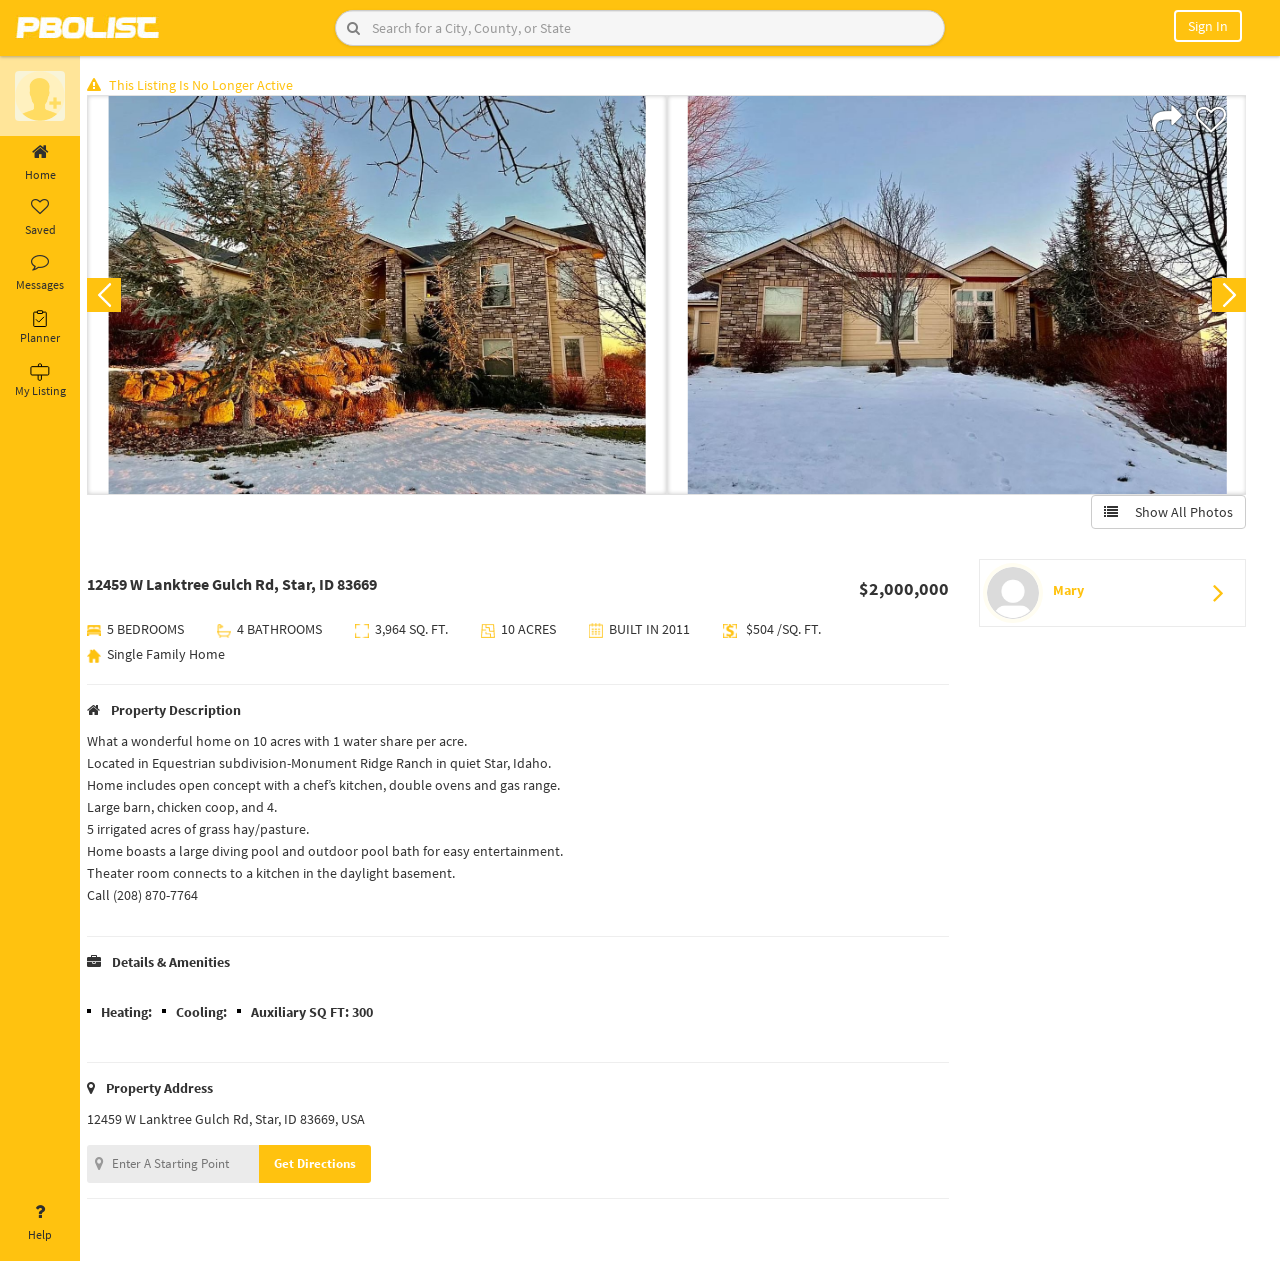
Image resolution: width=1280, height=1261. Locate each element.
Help (40, 1223)
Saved (40, 218)
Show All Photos (1167, 513)
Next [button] (1228, 296)
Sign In (1208, 26)
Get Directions (323, 1164)
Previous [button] (112, 296)
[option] (382, 296)
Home (40, 163)
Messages (40, 273)
